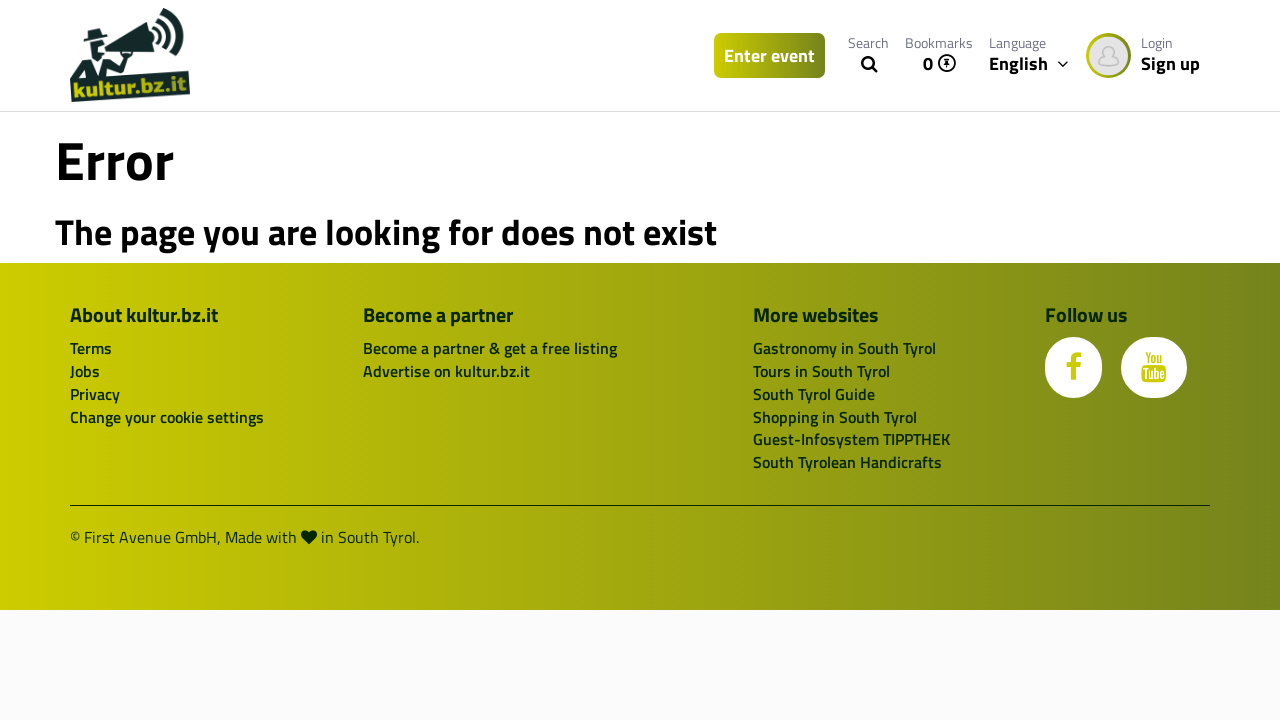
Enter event (769, 55)
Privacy (95, 394)
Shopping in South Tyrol (835, 417)
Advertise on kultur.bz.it (446, 371)
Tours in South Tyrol (821, 371)
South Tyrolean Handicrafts (847, 462)
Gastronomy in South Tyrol (844, 348)
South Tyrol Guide (814, 394)
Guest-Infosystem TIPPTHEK (851, 439)
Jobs (85, 371)
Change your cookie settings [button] (167, 417)
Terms (91, 348)
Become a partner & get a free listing (490, 348)
